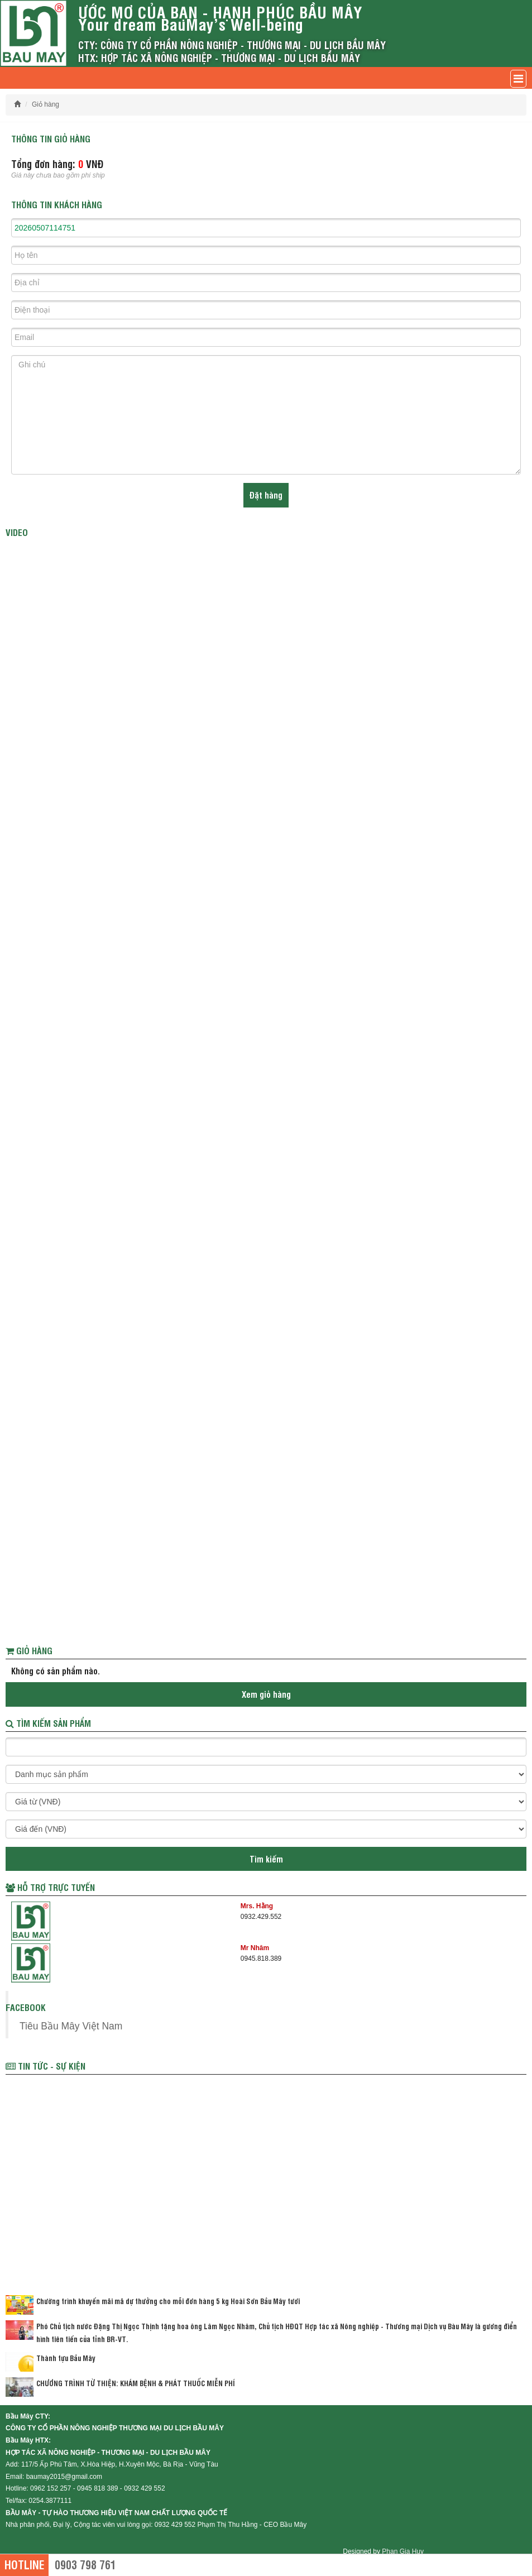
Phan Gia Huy (403, 2551)
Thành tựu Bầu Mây (65, 2358)
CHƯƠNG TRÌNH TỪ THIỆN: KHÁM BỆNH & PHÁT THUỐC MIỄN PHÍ (135, 2383)
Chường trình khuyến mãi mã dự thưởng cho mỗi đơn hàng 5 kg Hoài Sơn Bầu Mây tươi (168, 2301)
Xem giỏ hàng (266, 1694)
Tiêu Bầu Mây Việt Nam (71, 2026)
